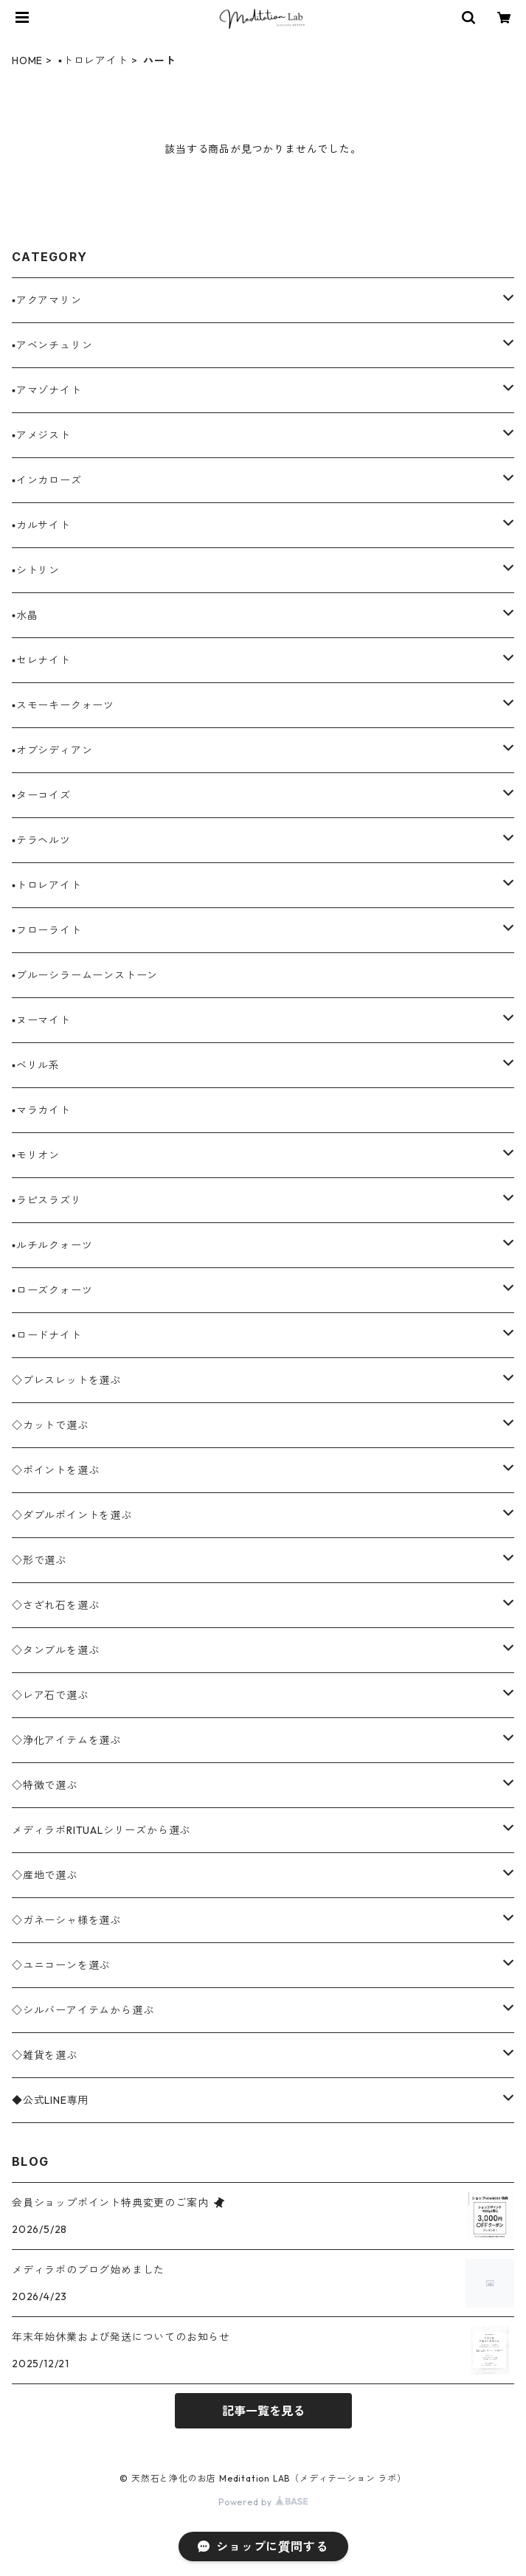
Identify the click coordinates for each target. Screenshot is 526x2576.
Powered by (263, 2501)
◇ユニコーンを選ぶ (61, 1965)
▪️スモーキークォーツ (63, 705)
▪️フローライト (47, 930)
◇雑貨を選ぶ (44, 2055)
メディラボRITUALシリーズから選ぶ (101, 1830)
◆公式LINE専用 (50, 2100)
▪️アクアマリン (47, 300)
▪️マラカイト (41, 1110)
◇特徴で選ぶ (44, 1785)
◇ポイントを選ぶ (55, 1470)
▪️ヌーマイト (41, 1020)
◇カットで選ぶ (50, 1425)
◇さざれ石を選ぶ (55, 1605)
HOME (27, 60)
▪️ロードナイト (47, 1335)
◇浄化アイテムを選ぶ (66, 1740)
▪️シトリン (36, 570)
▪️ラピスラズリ (47, 1200)
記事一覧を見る (263, 2410)
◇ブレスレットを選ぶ (66, 1380)
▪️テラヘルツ (41, 840)
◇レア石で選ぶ (50, 1695)
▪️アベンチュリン (52, 345)
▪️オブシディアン (52, 750)
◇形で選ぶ (39, 1560)
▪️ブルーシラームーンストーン (85, 975)
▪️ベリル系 (36, 1065)
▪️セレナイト (41, 660)
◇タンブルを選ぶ (55, 1650)
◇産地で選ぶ (44, 1875)
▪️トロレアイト (93, 60)
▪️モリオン (36, 1155)
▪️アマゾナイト (47, 390)
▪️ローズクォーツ (52, 1290)
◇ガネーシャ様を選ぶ (66, 1920)
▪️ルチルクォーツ (52, 1245)
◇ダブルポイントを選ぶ (72, 1515)
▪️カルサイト (41, 525)
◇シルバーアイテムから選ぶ (82, 2010)
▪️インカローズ (47, 480)
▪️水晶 (25, 615)
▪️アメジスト (41, 435)
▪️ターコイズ (41, 795)
